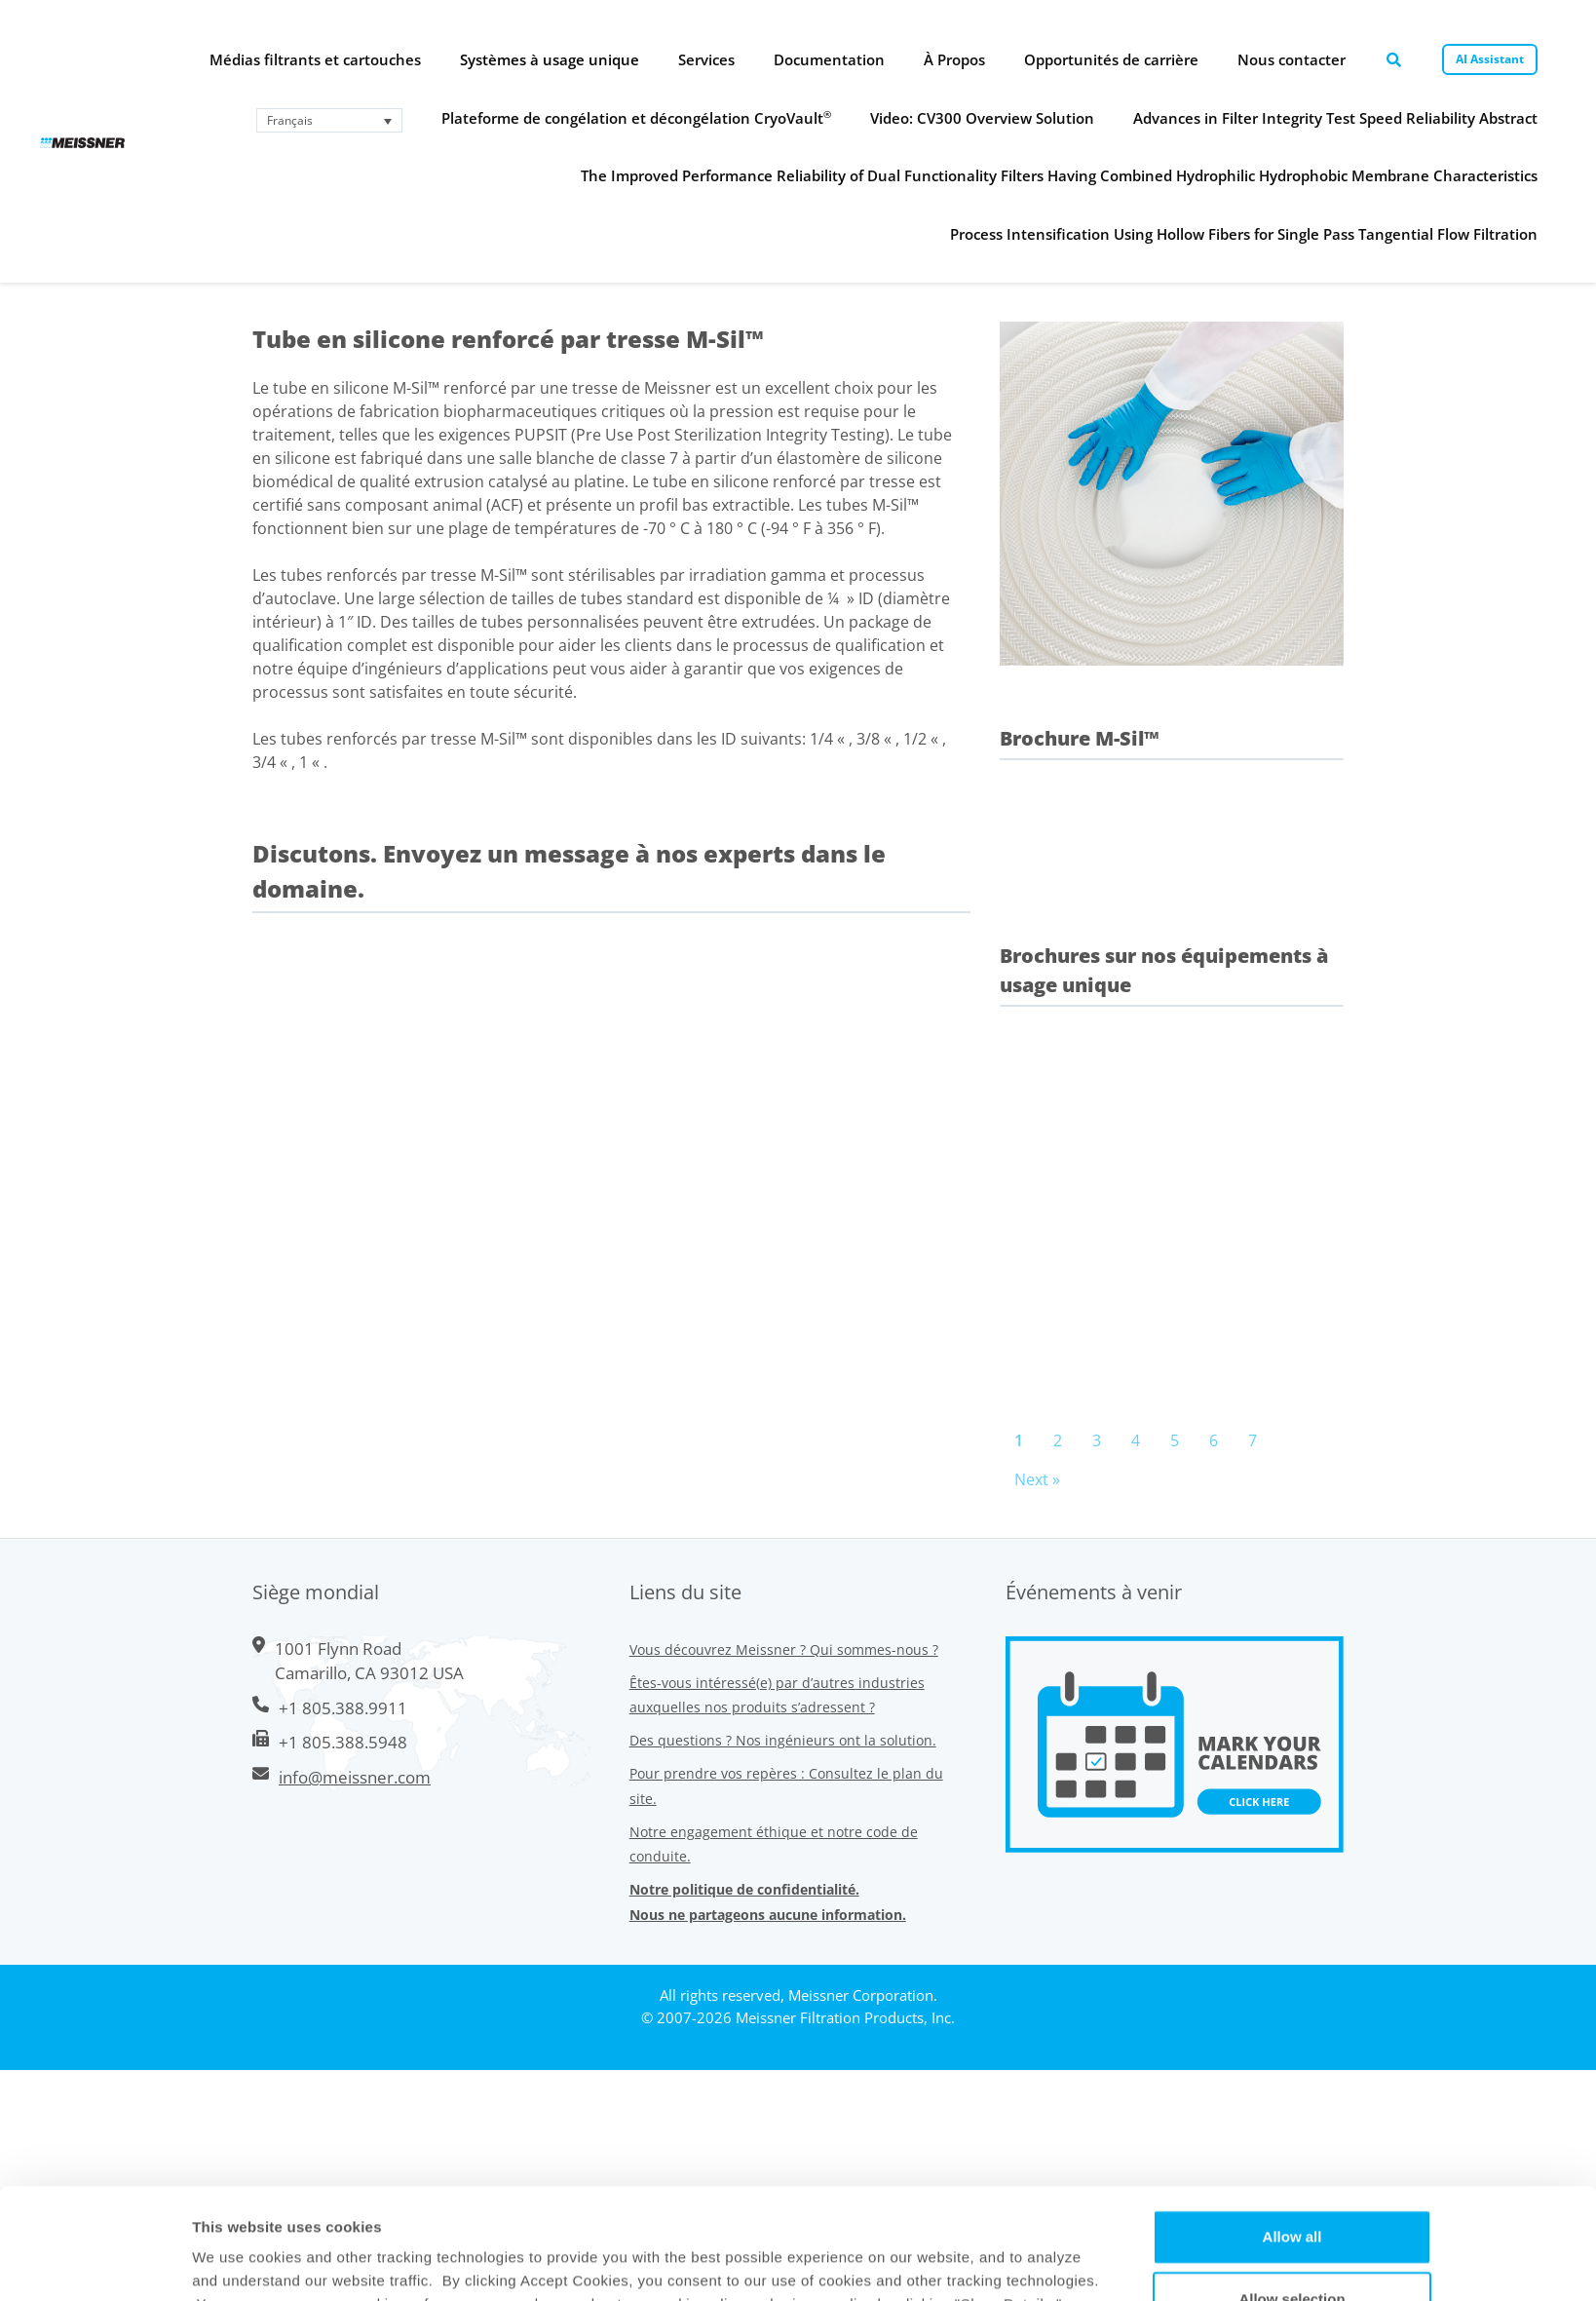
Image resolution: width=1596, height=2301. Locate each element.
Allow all (1292, 1189)
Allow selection (1291, 1252)
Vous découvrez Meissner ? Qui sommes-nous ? (783, 1649)
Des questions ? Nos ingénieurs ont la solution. (782, 1740)
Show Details (959, 1320)
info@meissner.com (355, 1777)
